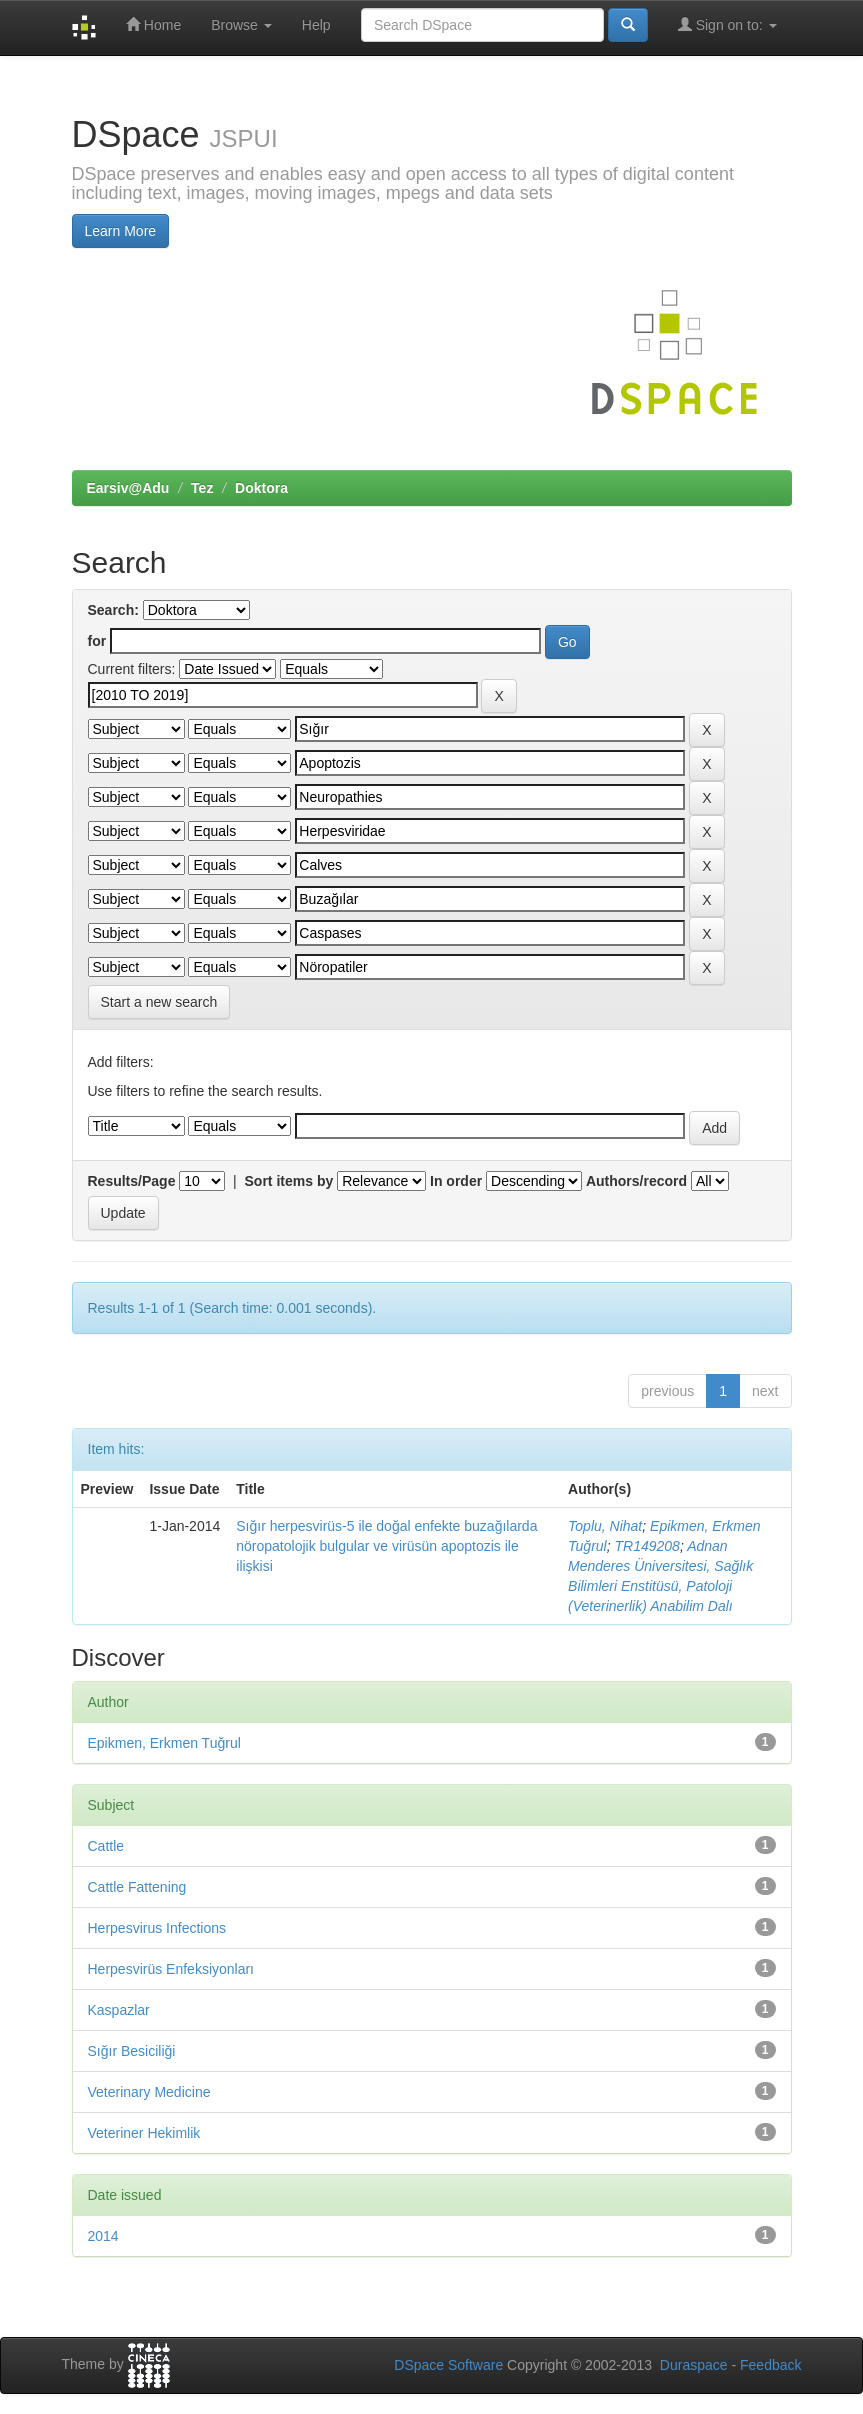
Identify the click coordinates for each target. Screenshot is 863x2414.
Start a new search (159, 1002)
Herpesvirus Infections (157, 1928)
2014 (103, 2236)
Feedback (770, 2365)
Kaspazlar (119, 2010)
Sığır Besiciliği (132, 2051)
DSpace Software (448, 2365)
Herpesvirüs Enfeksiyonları (171, 1969)
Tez (202, 488)
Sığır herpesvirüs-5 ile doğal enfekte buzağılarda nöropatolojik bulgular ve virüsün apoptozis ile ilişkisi (386, 1546)
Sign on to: (727, 24)
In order (456, 1181)
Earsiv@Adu (128, 488)
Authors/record (636, 1181)
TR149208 (647, 1546)
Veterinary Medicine (149, 2092)
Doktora (261, 488)
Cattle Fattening (137, 1887)
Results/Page (132, 1181)
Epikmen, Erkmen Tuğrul (164, 1743)
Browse (241, 25)
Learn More (121, 231)
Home (153, 24)
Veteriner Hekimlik (144, 2133)
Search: (113, 610)
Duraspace (694, 2365)
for (97, 641)
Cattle (106, 1846)
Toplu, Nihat (605, 1526)
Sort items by (289, 1181)
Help (316, 25)
